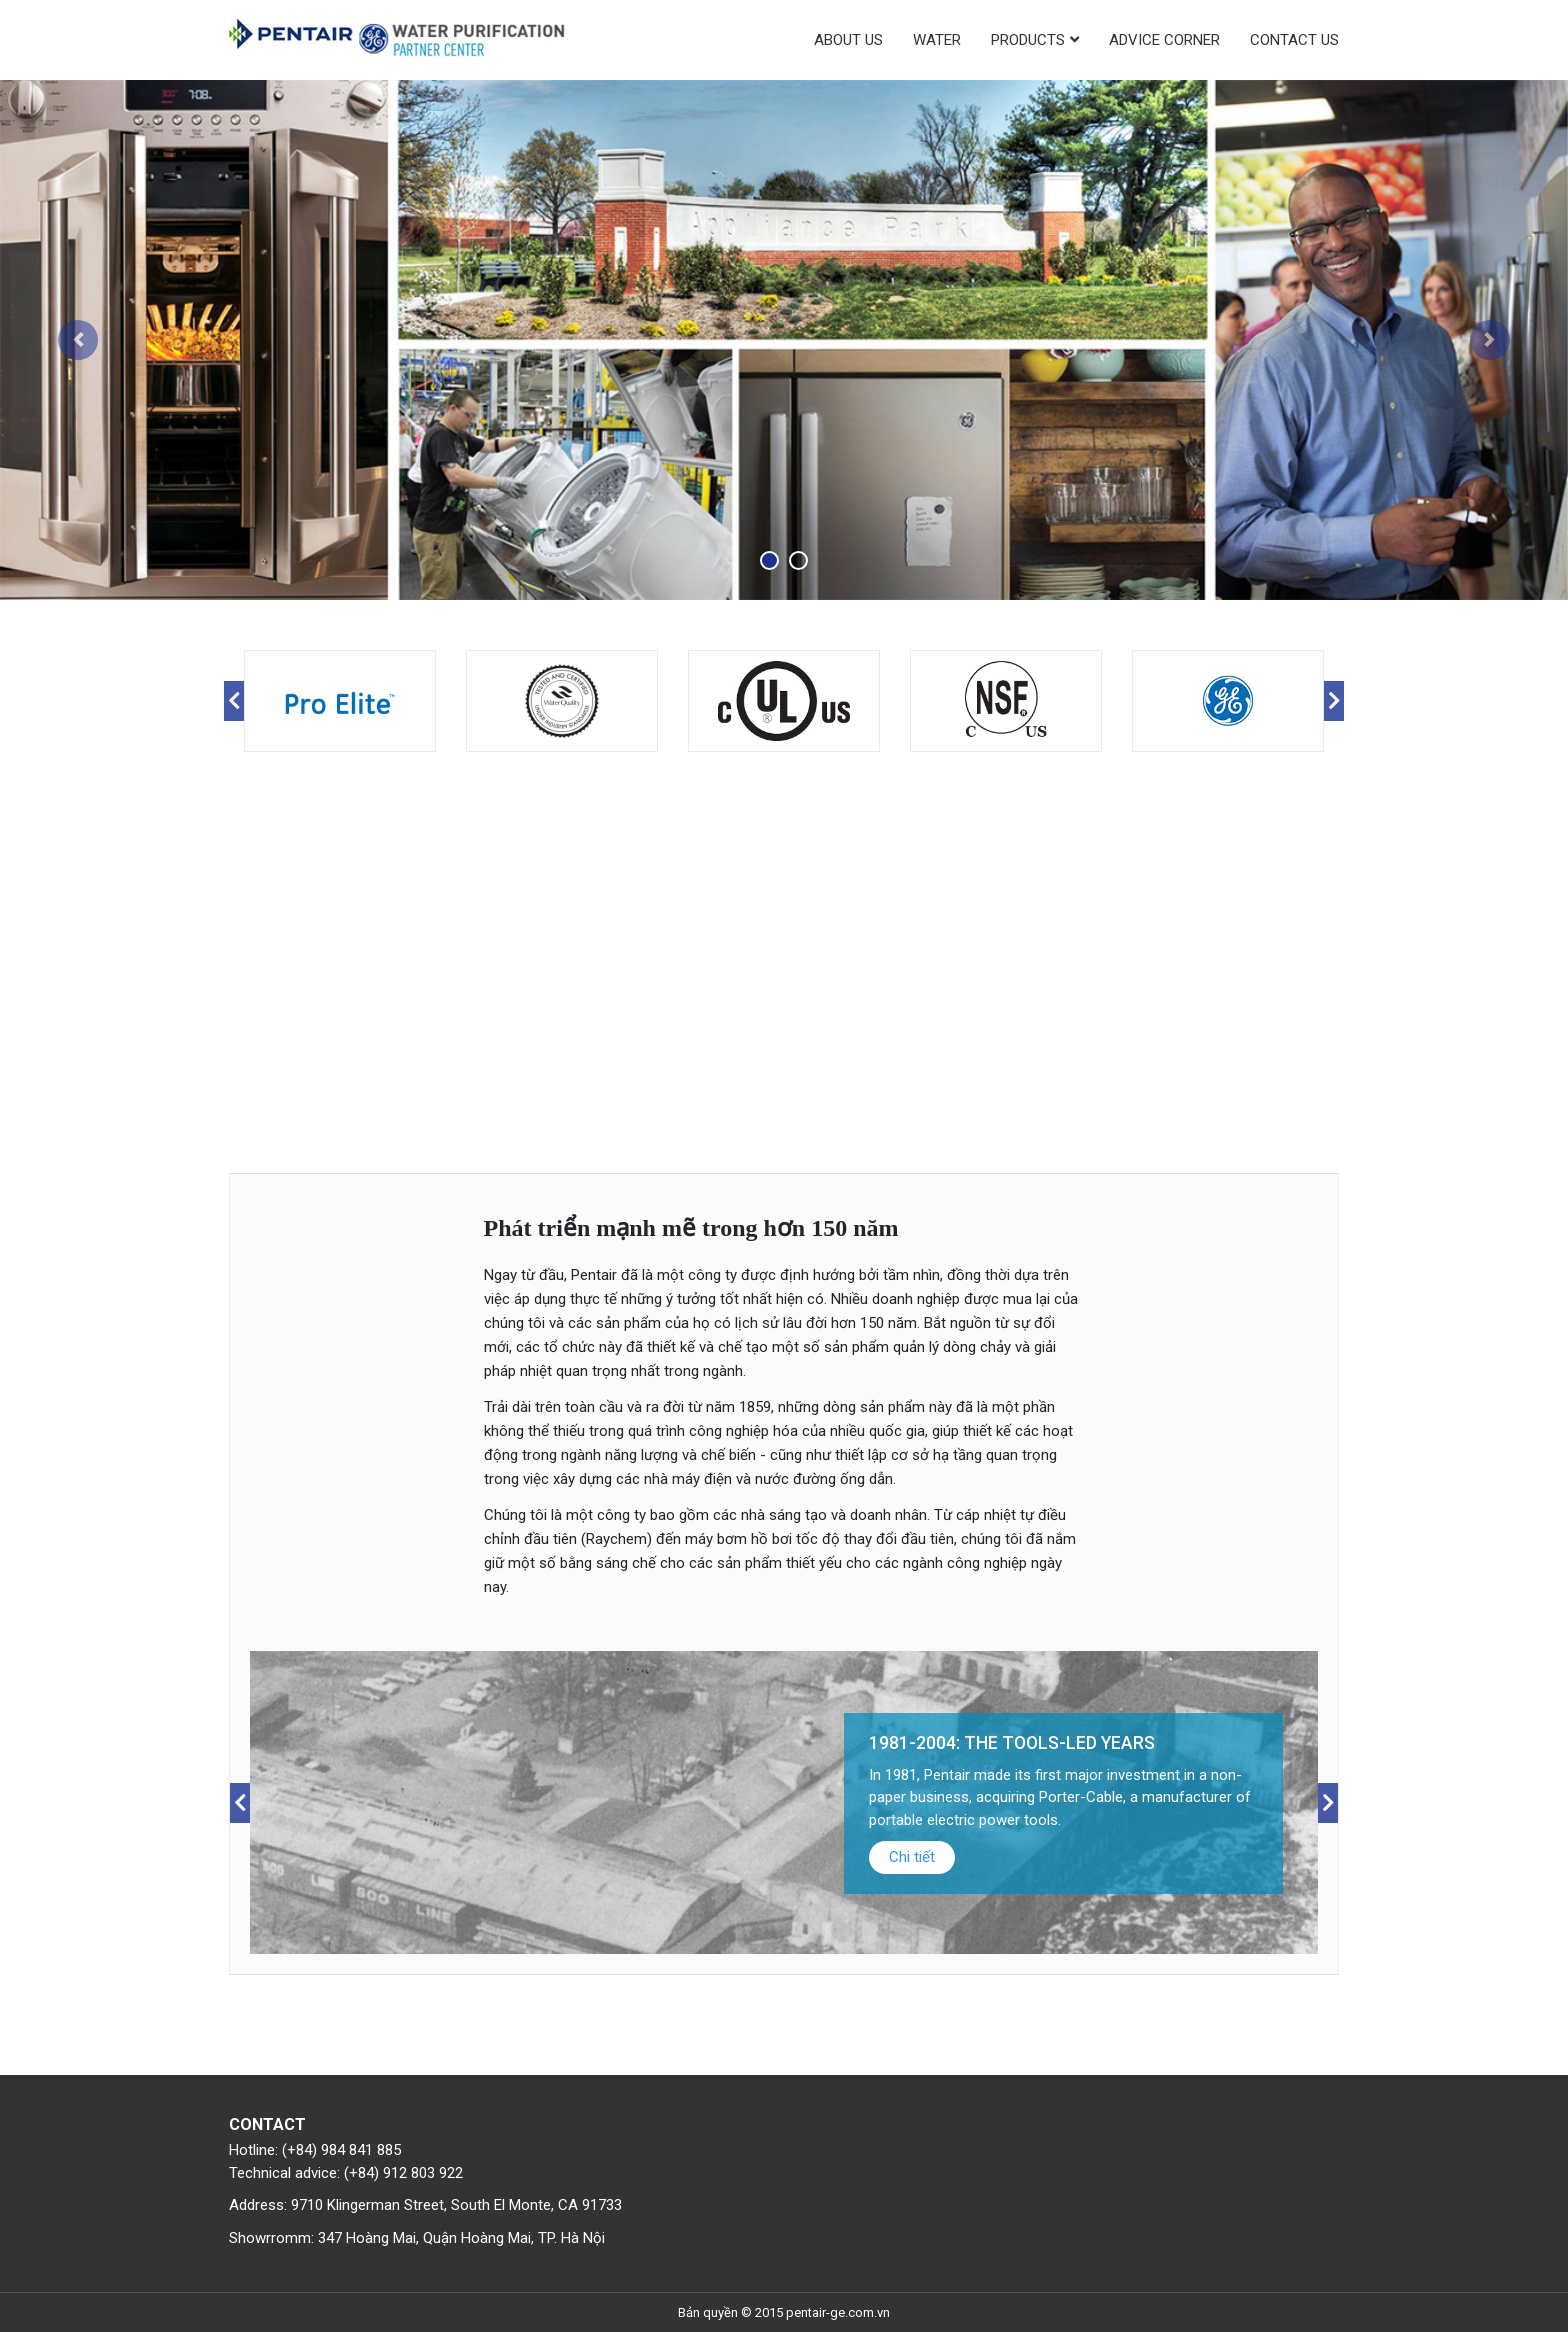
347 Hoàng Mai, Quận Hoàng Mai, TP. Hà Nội (461, 2238)
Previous (234, 701)
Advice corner (1164, 40)
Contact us (1294, 40)
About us (848, 40)
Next (1334, 701)
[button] (78, 340)
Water (937, 40)
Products (1028, 40)
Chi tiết (1316, 1857)
